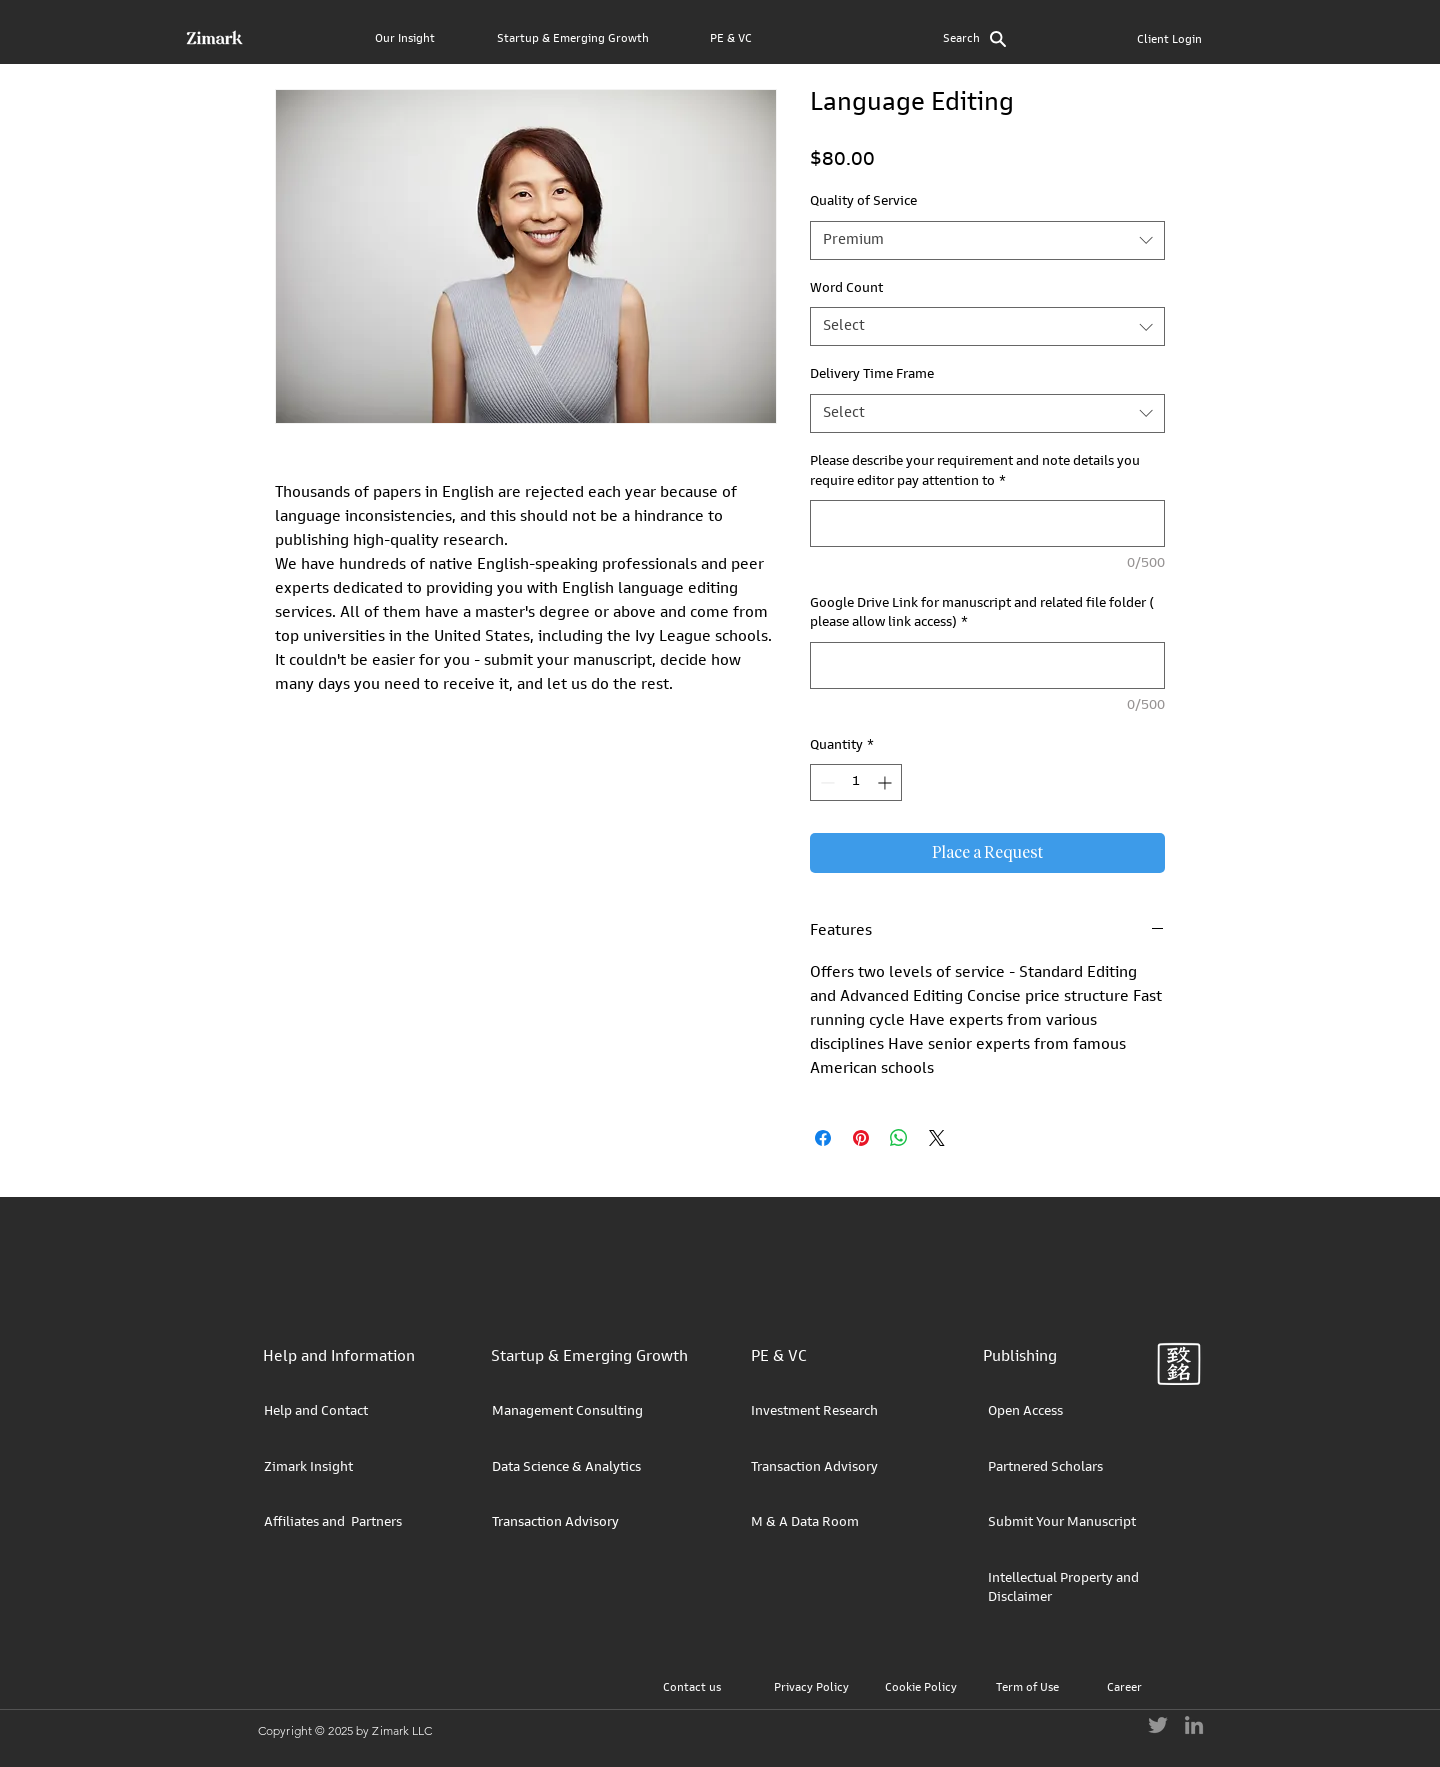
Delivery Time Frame (872, 375)
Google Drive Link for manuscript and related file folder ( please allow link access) (982, 614)
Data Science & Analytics (566, 1468)
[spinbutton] (856, 782)
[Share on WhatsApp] (899, 1138)
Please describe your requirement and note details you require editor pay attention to (975, 472)
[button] (428, 30)
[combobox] (987, 240)
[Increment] (886, 782)
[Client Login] (1169, 40)
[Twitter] (1158, 1725)
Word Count (846, 289)
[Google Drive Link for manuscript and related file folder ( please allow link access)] (987, 665)
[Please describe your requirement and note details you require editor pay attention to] (987, 523)
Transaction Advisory (555, 1523)
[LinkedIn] (1194, 1725)
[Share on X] (937, 1138)
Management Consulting (567, 1412)
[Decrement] (825, 782)
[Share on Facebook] (823, 1138)
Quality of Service (863, 202)
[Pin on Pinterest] (861, 1138)
